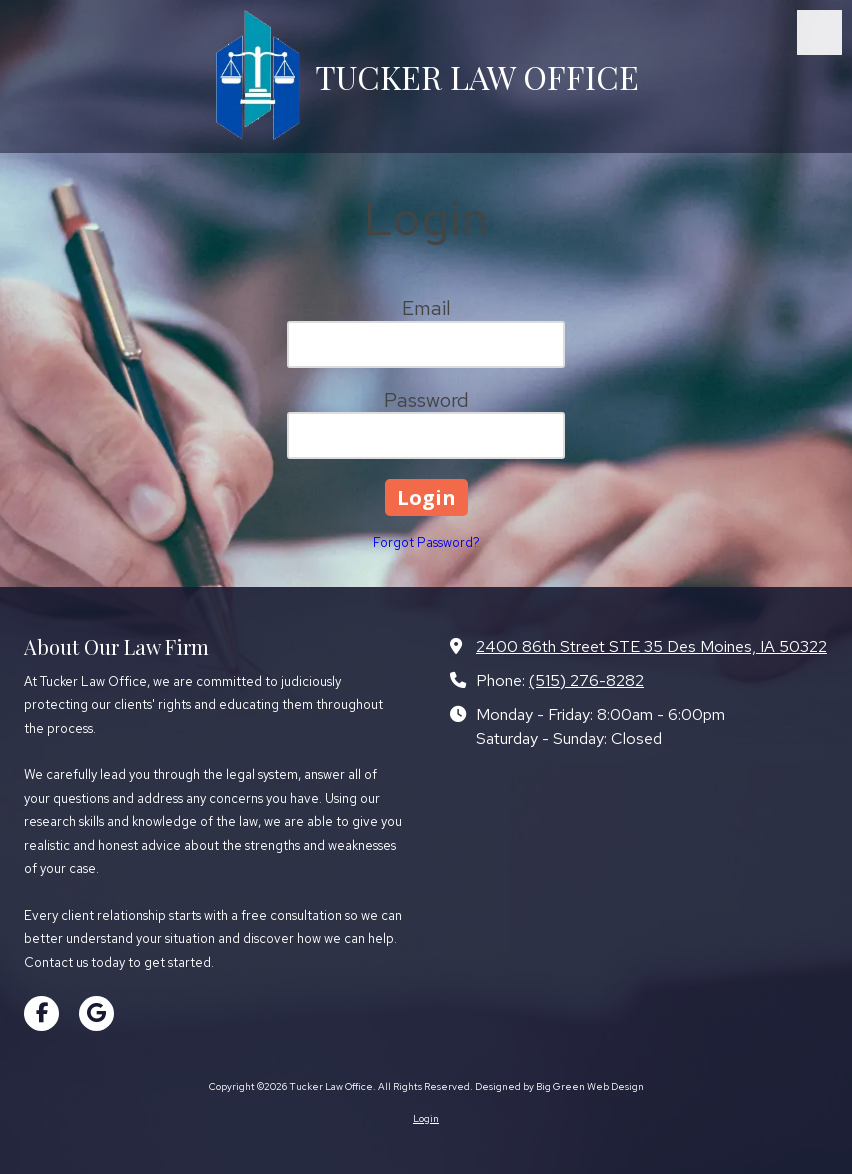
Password (426, 400)
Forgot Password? (426, 542)
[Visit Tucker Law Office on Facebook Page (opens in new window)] (41, 1013)
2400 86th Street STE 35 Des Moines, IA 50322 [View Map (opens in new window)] (651, 646)
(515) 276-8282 (586, 680)
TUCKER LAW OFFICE (477, 76)
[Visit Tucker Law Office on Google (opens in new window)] (96, 1013)
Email (426, 308)
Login (426, 1118)
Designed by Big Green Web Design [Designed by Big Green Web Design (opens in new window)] (559, 1086)
